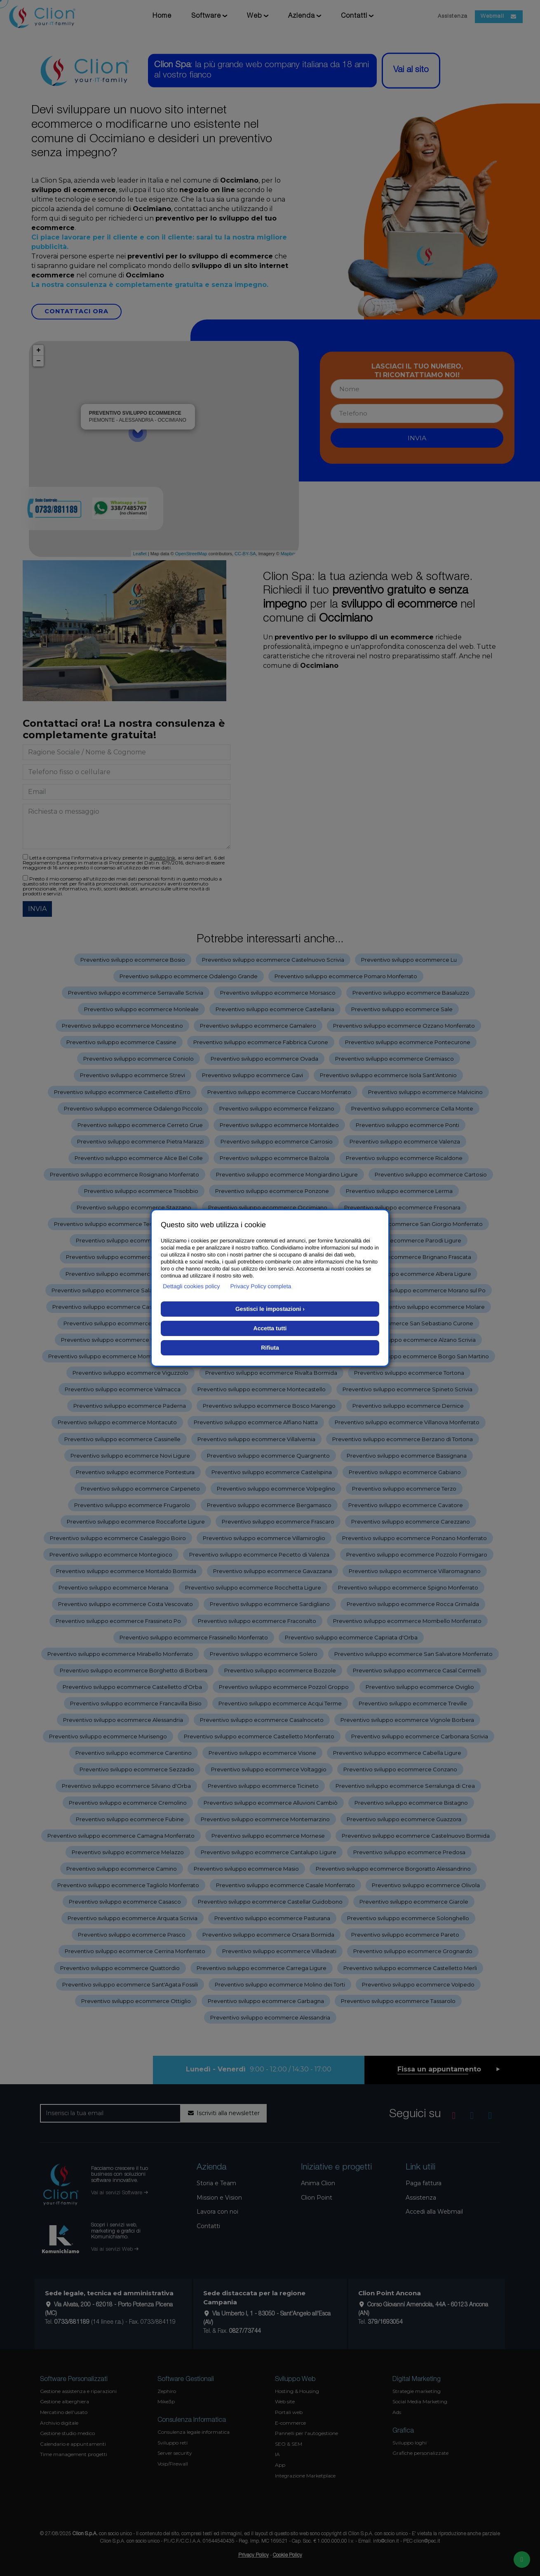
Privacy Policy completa (260, 1286)
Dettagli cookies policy (191, 1286)
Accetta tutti (270, 1328)
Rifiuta (270, 1347)
